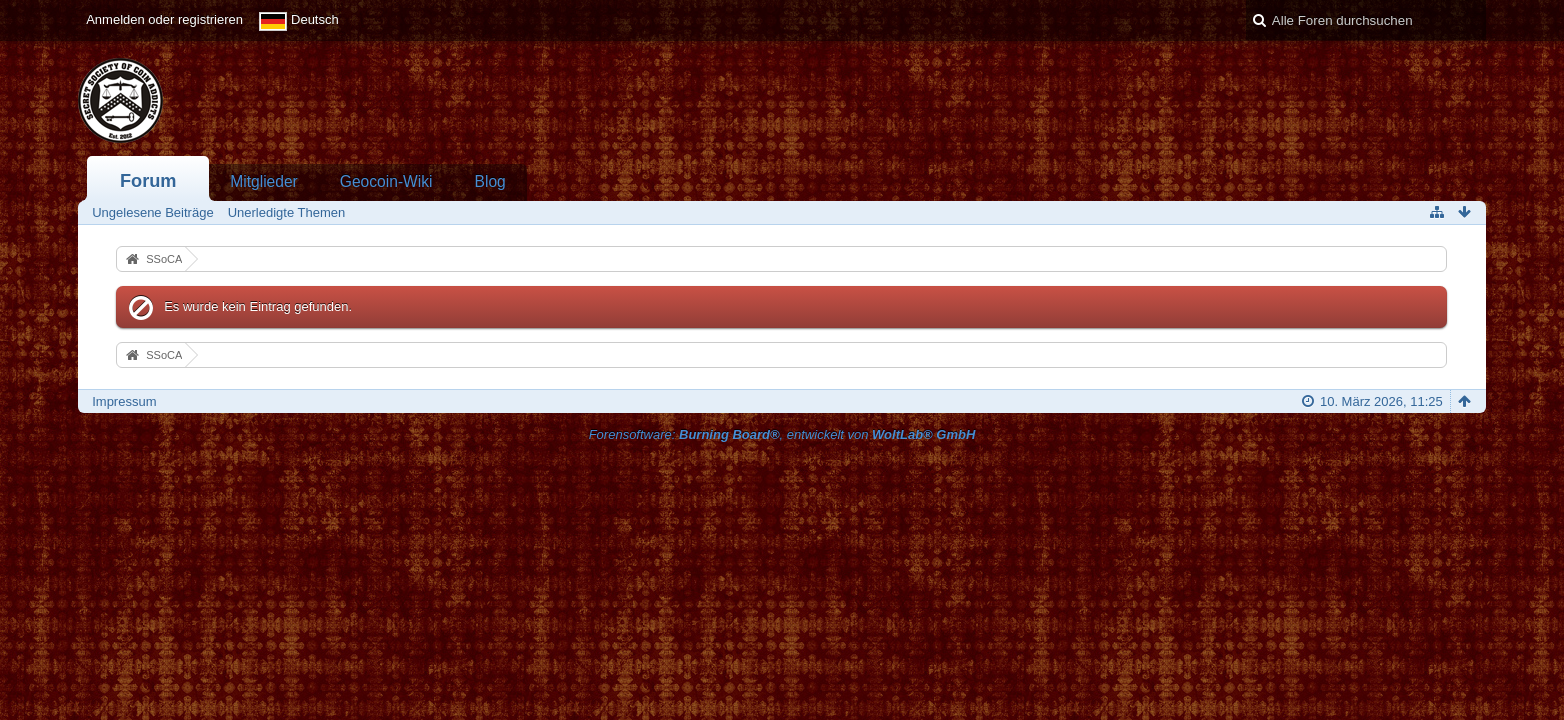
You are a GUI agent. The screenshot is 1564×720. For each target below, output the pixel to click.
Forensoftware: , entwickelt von (782, 434)
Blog (490, 181)
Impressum (124, 401)
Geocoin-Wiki (386, 181)
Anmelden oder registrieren (164, 19)
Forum (148, 181)
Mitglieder (264, 181)
